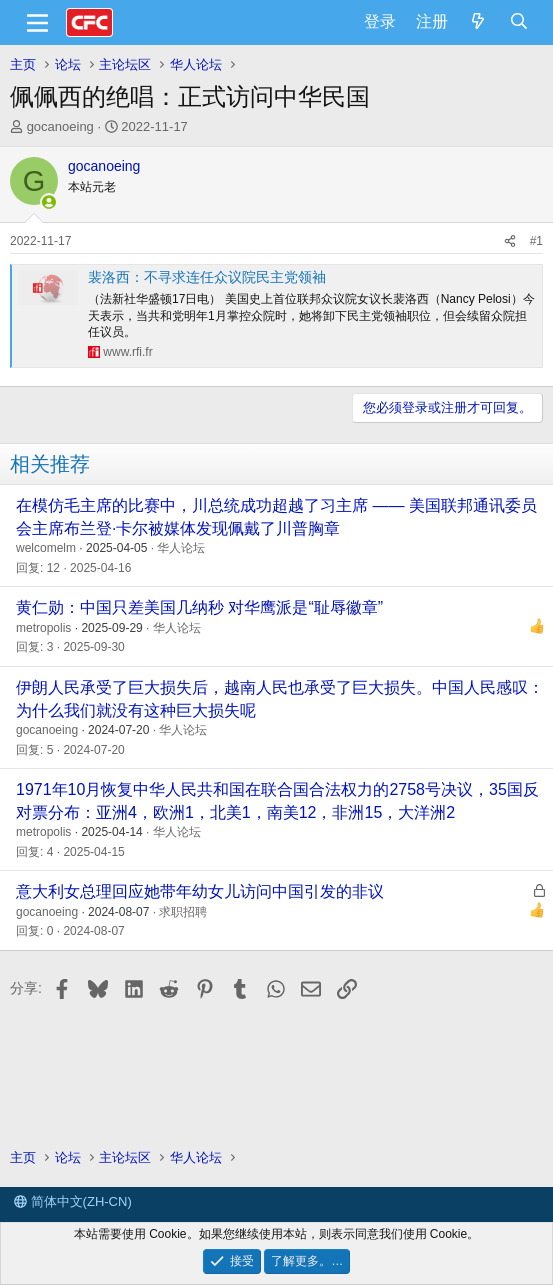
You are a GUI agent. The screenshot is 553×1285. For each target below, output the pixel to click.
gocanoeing (60, 126)
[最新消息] (478, 22)
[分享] (510, 241)
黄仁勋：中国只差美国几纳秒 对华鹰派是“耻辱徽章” (199, 607)
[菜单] (37, 23)
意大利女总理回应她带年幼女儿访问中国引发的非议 (200, 891)
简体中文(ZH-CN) (73, 1201)
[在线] (49, 202)
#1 (536, 241)
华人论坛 (181, 548)
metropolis (43, 628)
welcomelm (46, 548)
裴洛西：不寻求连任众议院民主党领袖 (207, 277)
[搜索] (518, 22)
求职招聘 (183, 912)
